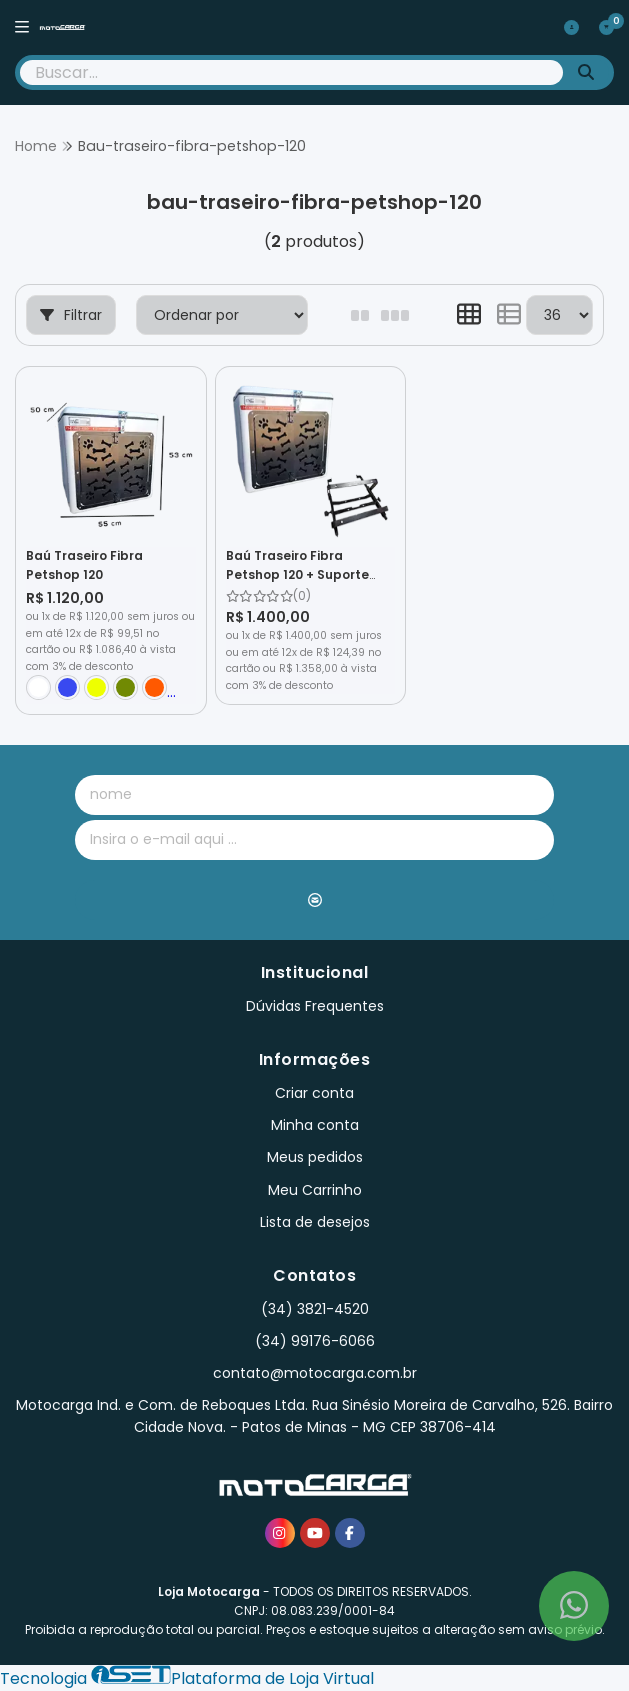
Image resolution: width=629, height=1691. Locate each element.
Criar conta (314, 1093)
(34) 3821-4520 (315, 1309)
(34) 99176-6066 (315, 1341)
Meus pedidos (315, 1157)
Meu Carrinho (315, 1190)
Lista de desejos (315, 1222)
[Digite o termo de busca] (291, 72)
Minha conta (315, 1125)
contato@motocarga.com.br (315, 1373)
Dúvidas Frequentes (315, 1006)
